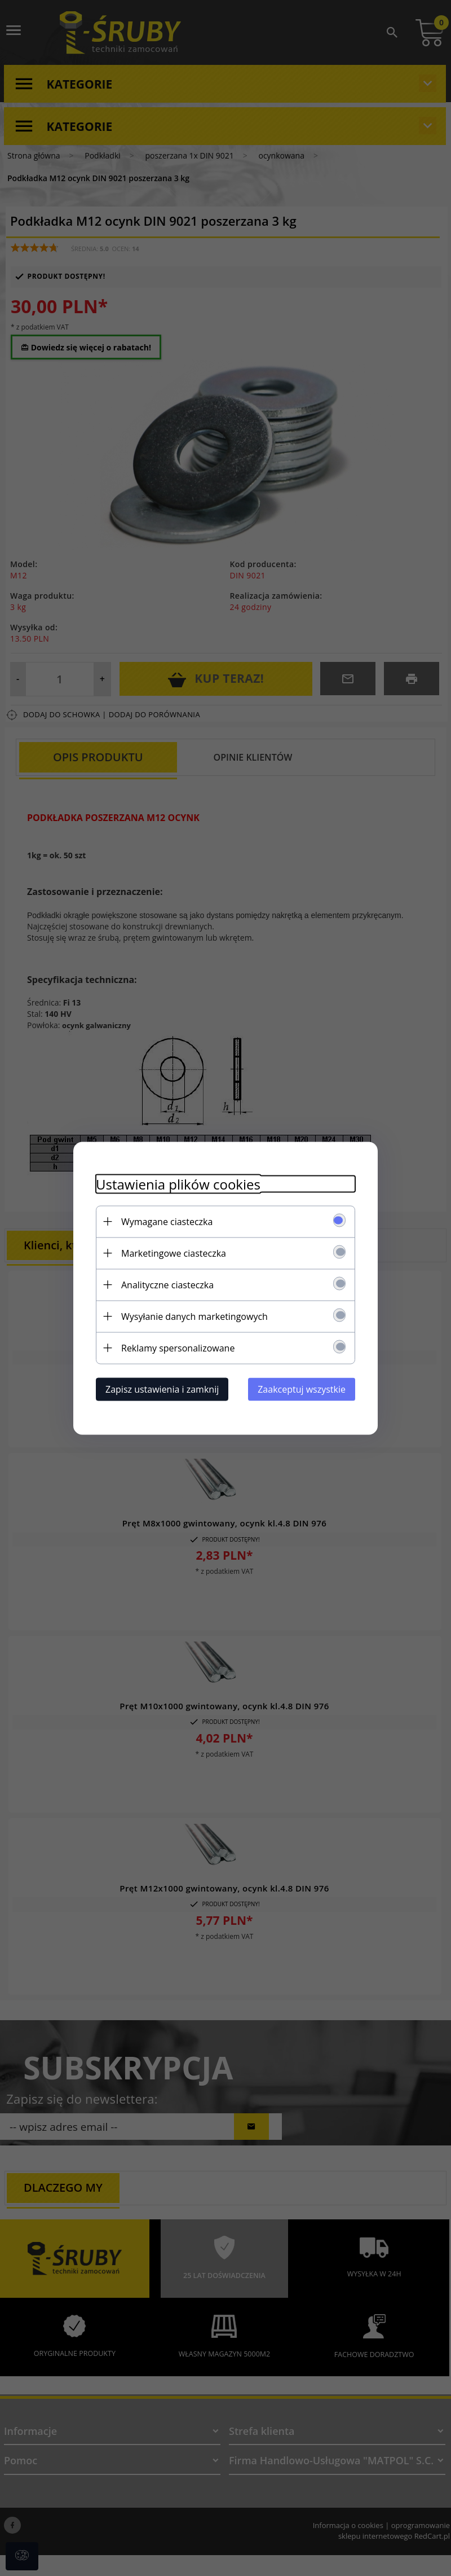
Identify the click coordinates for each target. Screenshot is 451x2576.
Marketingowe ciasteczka (173, 1253)
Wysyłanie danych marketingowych (194, 1316)
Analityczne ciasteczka (167, 1284)
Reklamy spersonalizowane (178, 1347)
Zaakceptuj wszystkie (302, 1389)
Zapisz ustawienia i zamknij (162, 1389)
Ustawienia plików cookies (178, 1183)
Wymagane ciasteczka (167, 1221)
